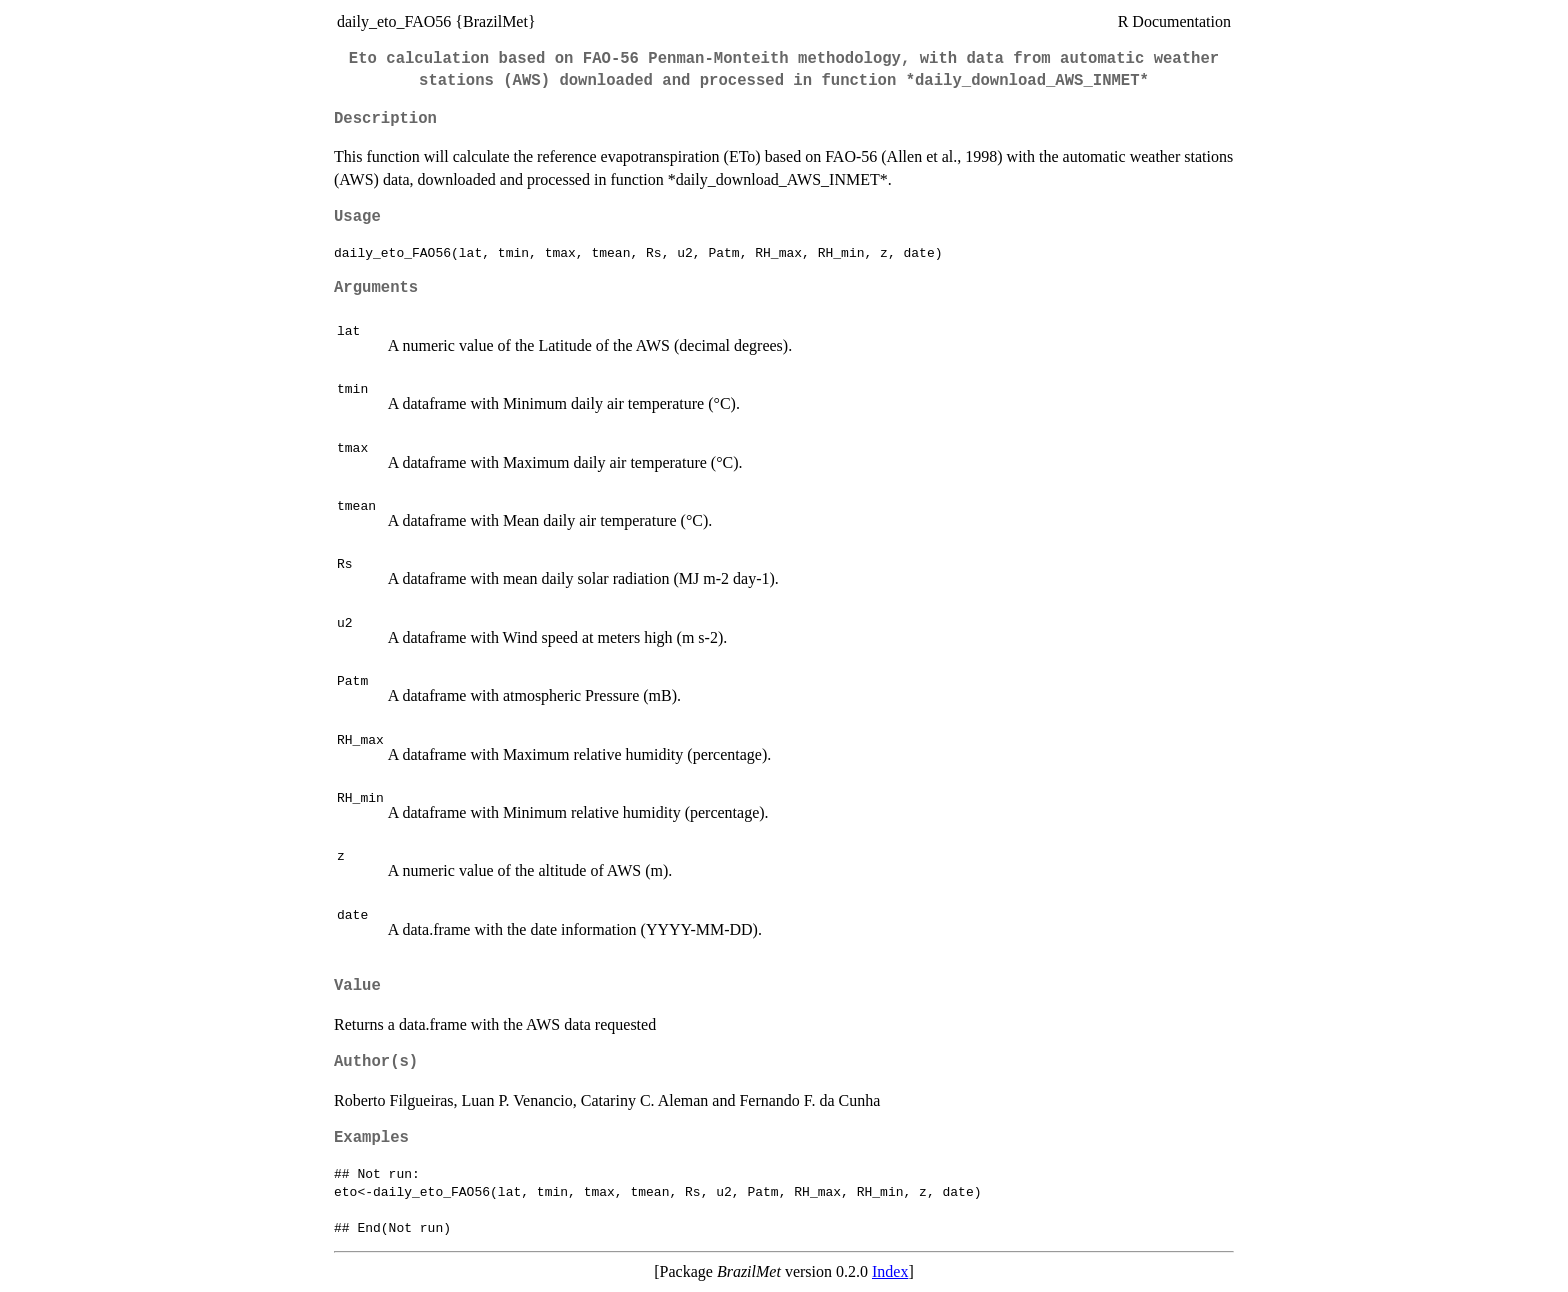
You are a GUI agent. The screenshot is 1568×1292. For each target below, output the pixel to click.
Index (890, 1271)
